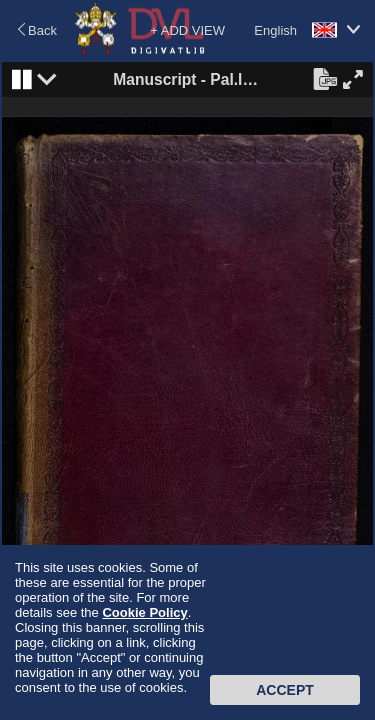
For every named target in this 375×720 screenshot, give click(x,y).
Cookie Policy (144, 612)
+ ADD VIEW (187, 30)
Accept (285, 690)
